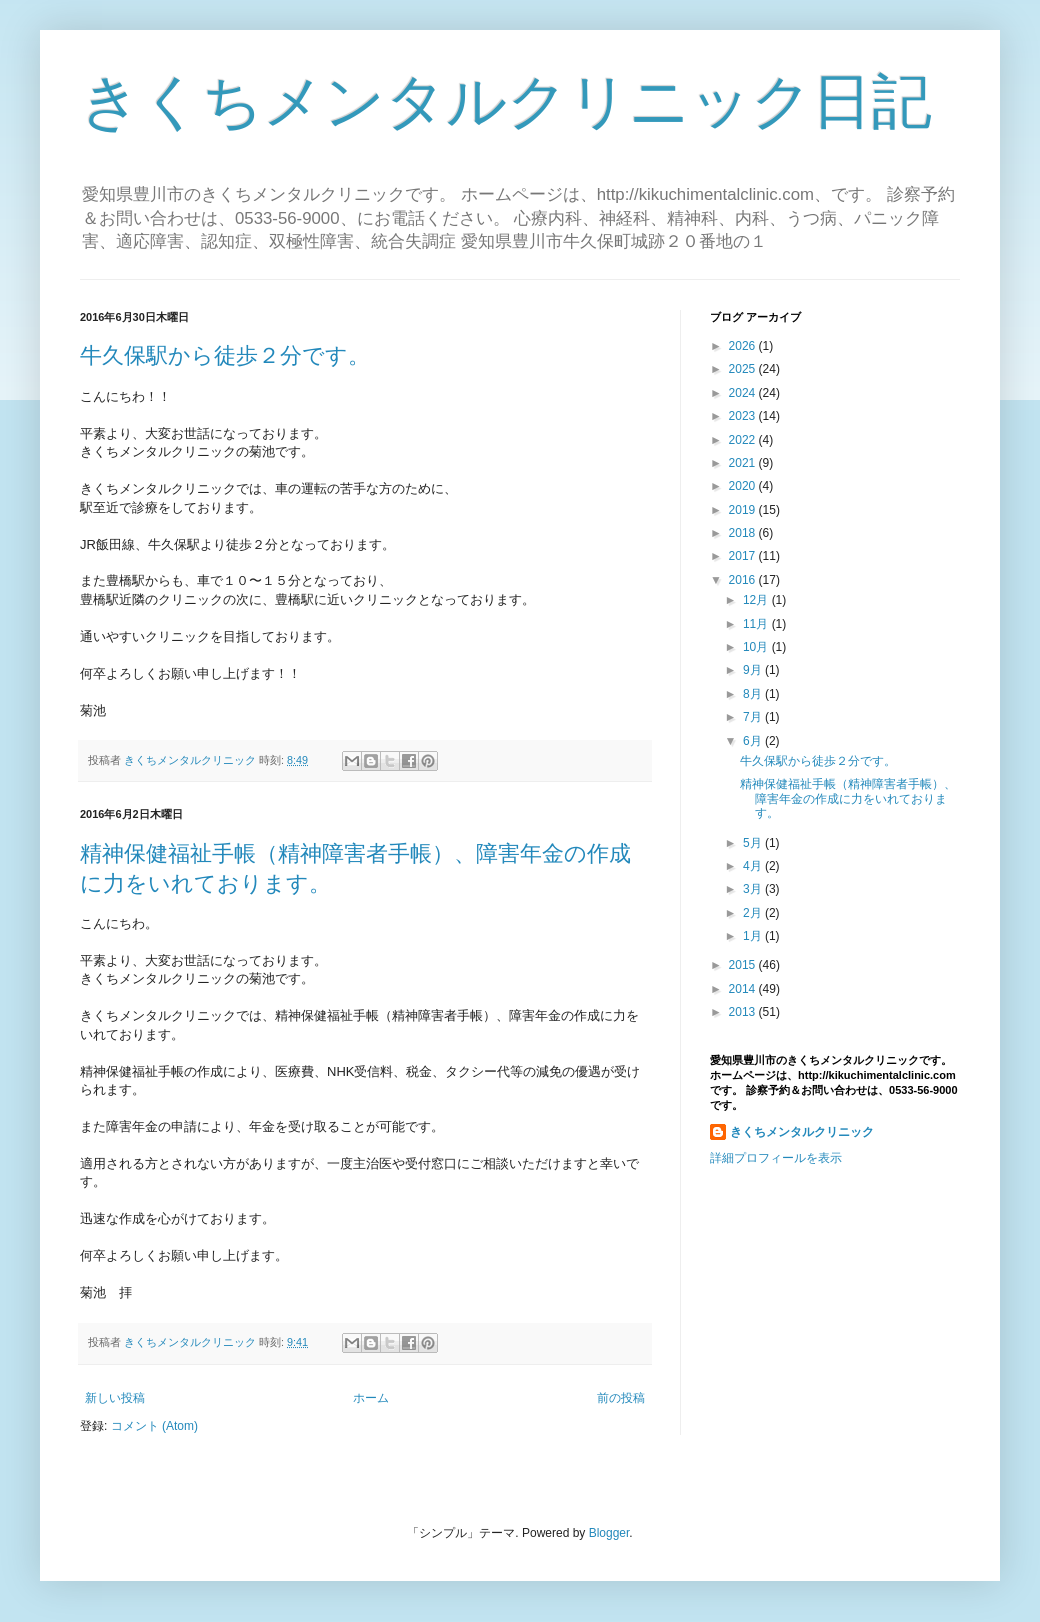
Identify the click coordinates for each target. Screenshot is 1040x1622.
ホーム (371, 1398)
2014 (744, 989)
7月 (754, 717)
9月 (754, 670)
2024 (744, 393)
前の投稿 (621, 1398)
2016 (744, 580)
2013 (744, 1012)
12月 (757, 600)
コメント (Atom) (154, 1426)
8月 (754, 694)
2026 (744, 346)
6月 (754, 741)
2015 (744, 965)
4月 (754, 866)
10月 (757, 647)
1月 (754, 936)
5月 (754, 843)
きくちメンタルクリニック (802, 1132)
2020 (744, 486)
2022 (744, 440)
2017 (744, 556)
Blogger (609, 1533)
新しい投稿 (115, 1398)
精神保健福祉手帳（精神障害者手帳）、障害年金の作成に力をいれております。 (848, 798)
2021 (744, 463)
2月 (754, 913)
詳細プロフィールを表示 (776, 1158)
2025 (744, 369)
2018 (744, 533)
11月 (757, 624)
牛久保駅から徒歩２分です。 (225, 355)
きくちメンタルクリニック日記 (506, 101)
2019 (744, 510)
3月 (754, 889)
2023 (744, 416)
